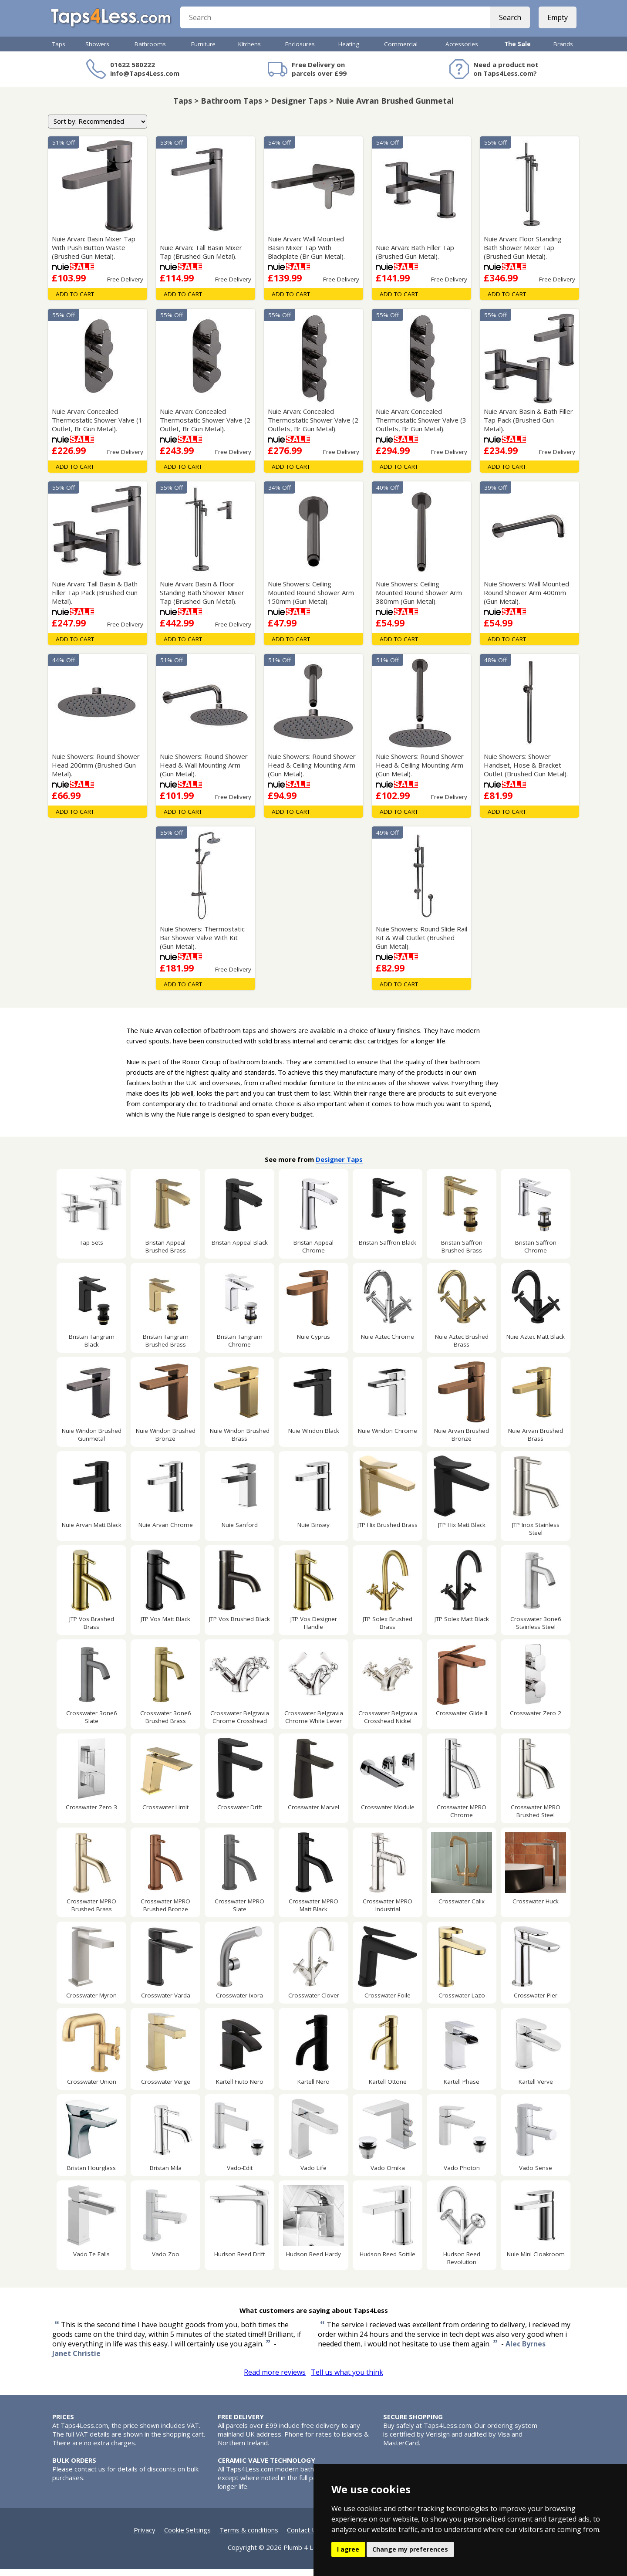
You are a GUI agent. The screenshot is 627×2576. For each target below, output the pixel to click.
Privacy (144, 2536)
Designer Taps (339, 1166)
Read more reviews (275, 2379)
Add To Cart (75, 301)
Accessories (461, 51)
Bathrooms (150, 51)
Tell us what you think (347, 2379)
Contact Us (303, 2536)
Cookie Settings (187, 2536)
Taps (58, 51)
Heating (348, 51)
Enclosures (300, 51)
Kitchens (249, 51)
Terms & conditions (248, 2536)
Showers (97, 51)
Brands (563, 51)
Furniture (203, 51)
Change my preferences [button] (410, 2549)
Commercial (401, 51)
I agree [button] (348, 2549)
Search (508, 22)
